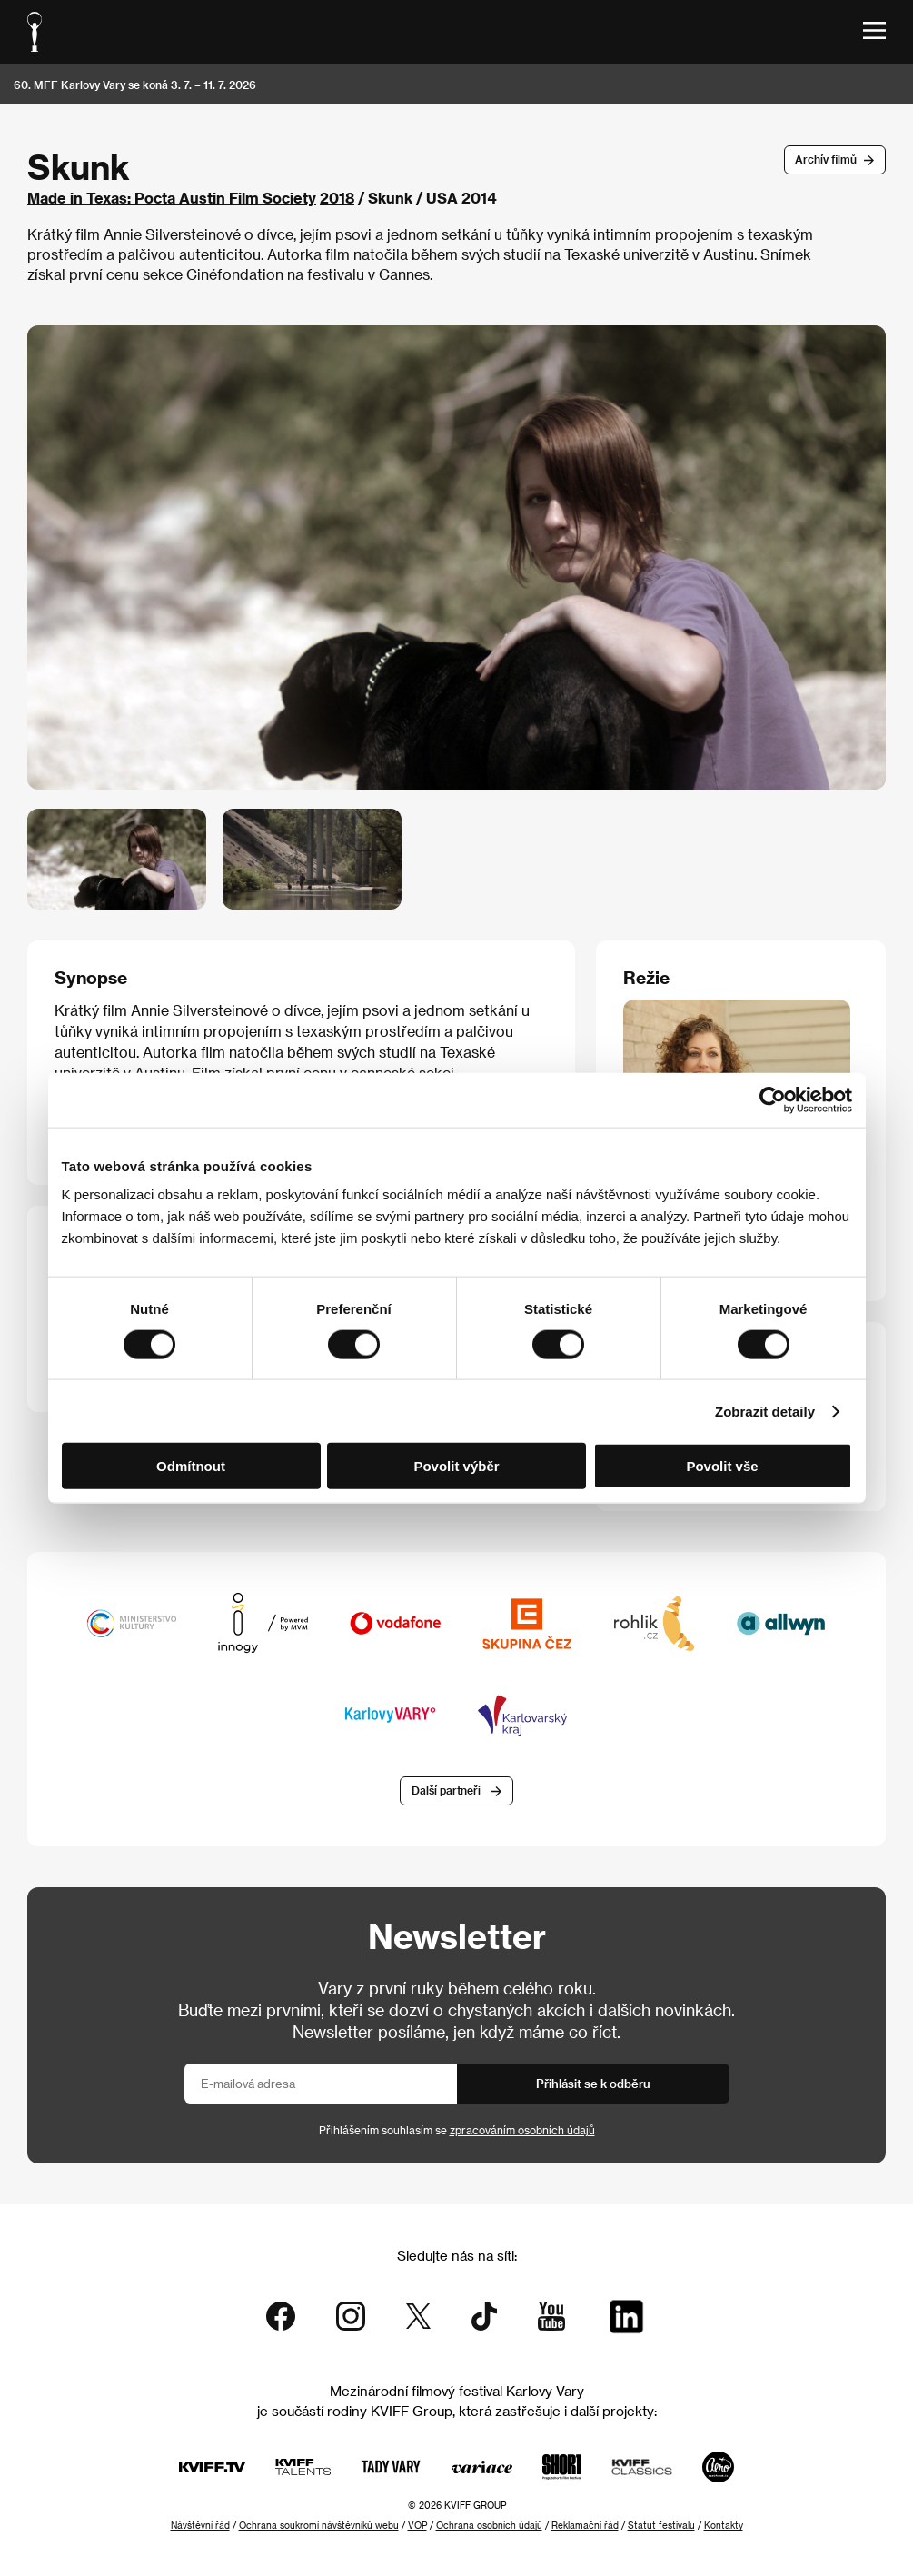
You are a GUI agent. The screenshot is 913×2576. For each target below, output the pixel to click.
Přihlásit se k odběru (593, 2083)
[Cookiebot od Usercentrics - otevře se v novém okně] (772, 1099)
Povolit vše (722, 1466)
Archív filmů (826, 159)
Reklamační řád (585, 2525)
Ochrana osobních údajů (489, 2525)
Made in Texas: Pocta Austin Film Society (171, 197)
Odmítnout (190, 1466)
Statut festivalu (661, 2525)
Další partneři (446, 1790)
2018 (337, 197)
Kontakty (723, 2525)
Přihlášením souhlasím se (457, 2129)
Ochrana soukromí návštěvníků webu (319, 2525)
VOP (417, 2525)
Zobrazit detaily (765, 1410)
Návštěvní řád (200, 2525)
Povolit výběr (456, 1466)
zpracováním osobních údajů (522, 2129)
